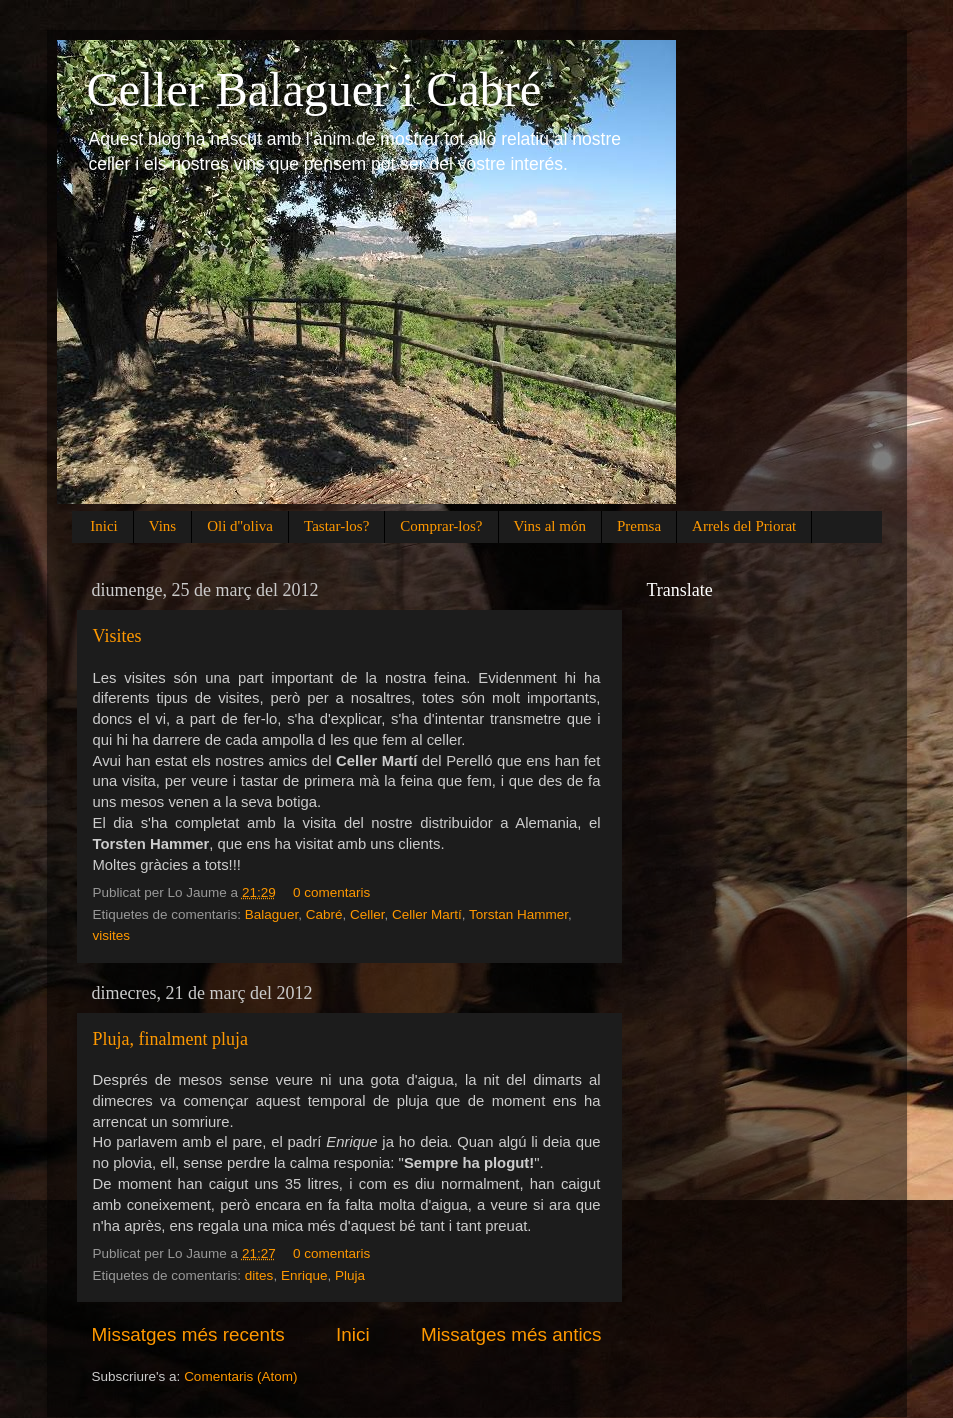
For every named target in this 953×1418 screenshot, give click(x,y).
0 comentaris (331, 892)
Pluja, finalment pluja (170, 1039)
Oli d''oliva (240, 526)
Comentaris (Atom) (240, 1376)
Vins (162, 526)
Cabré (324, 914)
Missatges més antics (511, 1334)
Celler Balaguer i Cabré (314, 89)
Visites (117, 636)
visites (112, 935)
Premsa (639, 526)
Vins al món (550, 526)
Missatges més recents (188, 1334)
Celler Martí (427, 914)
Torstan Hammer (518, 914)
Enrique (304, 1275)
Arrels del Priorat (744, 526)
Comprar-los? (441, 526)
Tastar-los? (336, 526)
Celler (367, 914)
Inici (104, 526)
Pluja (350, 1275)
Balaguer (271, 914)
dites (259, 1275)
